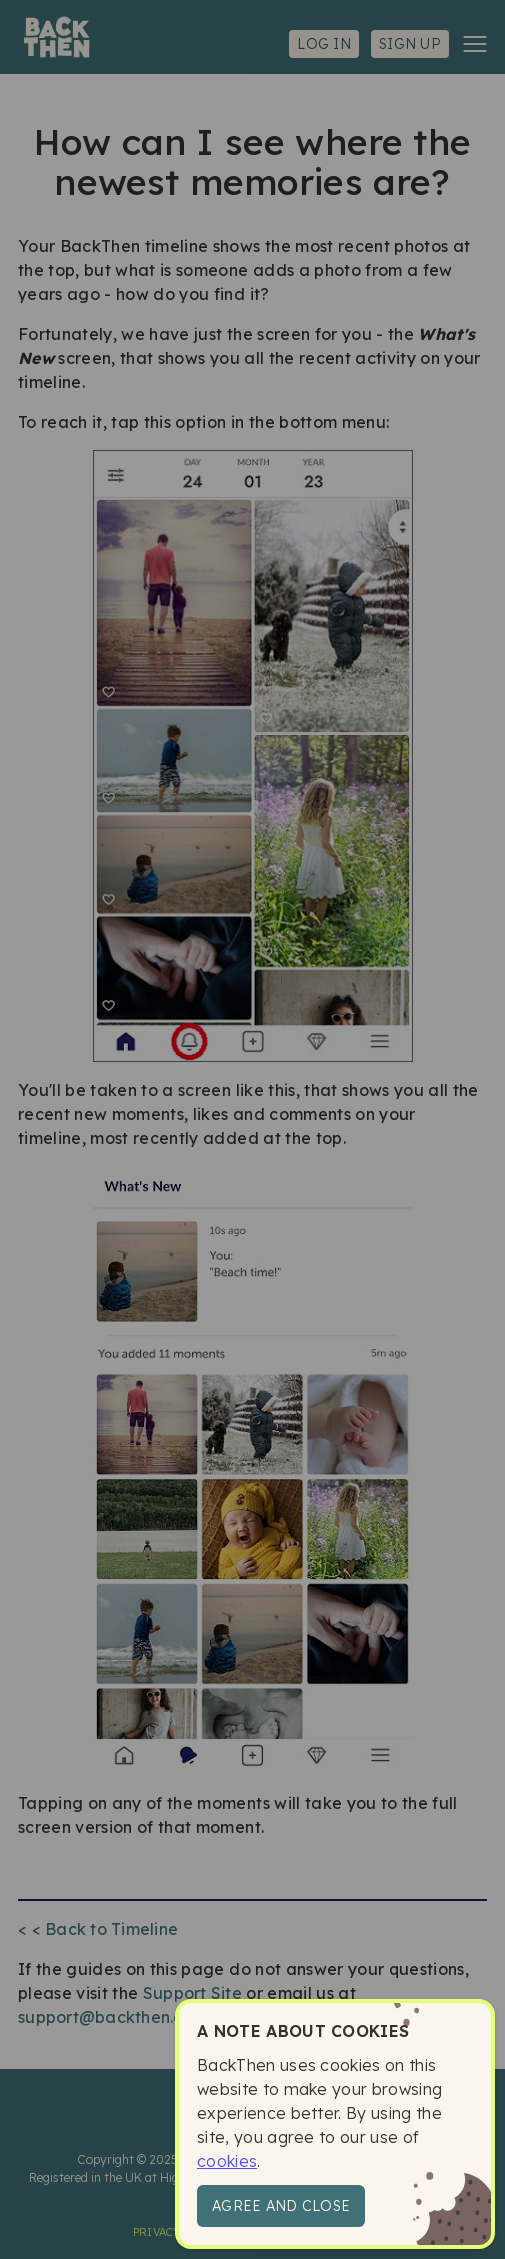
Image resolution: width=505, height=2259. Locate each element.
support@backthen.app (111, 2017)
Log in (324, 44)
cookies (227, 2161)
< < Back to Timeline (98, 1929)
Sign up (410, 44)
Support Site (192, 1993)
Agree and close (281, 2206)
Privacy (157, 2232)
